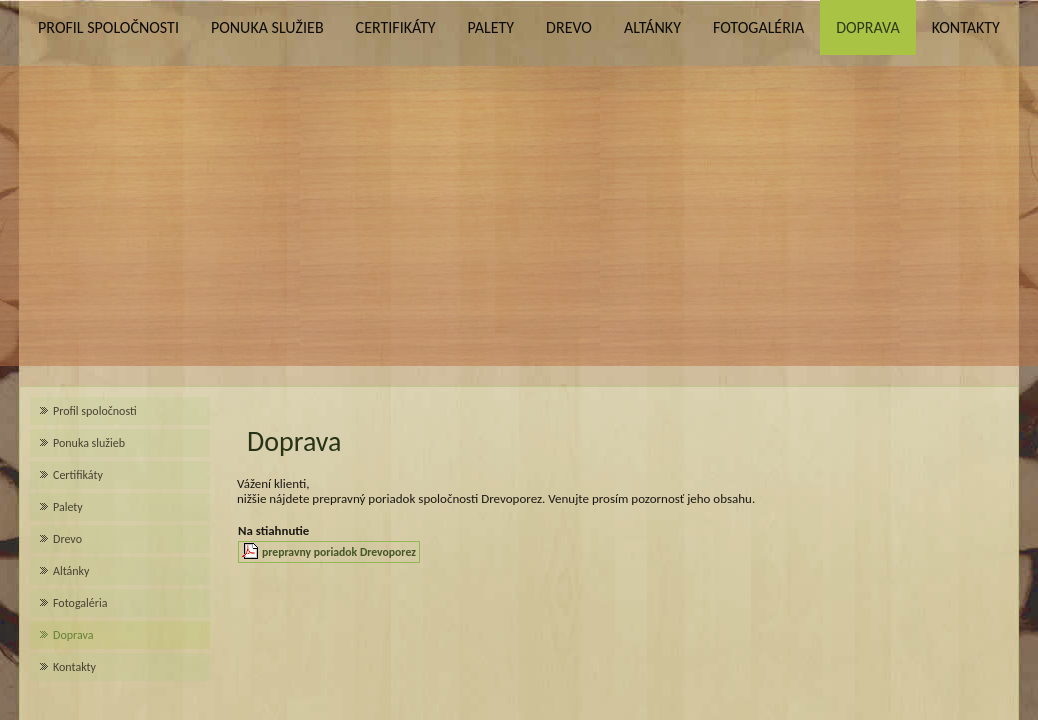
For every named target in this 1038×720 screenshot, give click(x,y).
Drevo (569, 27)
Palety (491, 27)
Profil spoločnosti (108, 27)
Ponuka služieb (267, 27)
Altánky (652, 27)
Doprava (868, 27)
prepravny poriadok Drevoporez (339, 552)
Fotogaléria (758, 27)
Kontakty (966, 27)
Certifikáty (396, 27)
